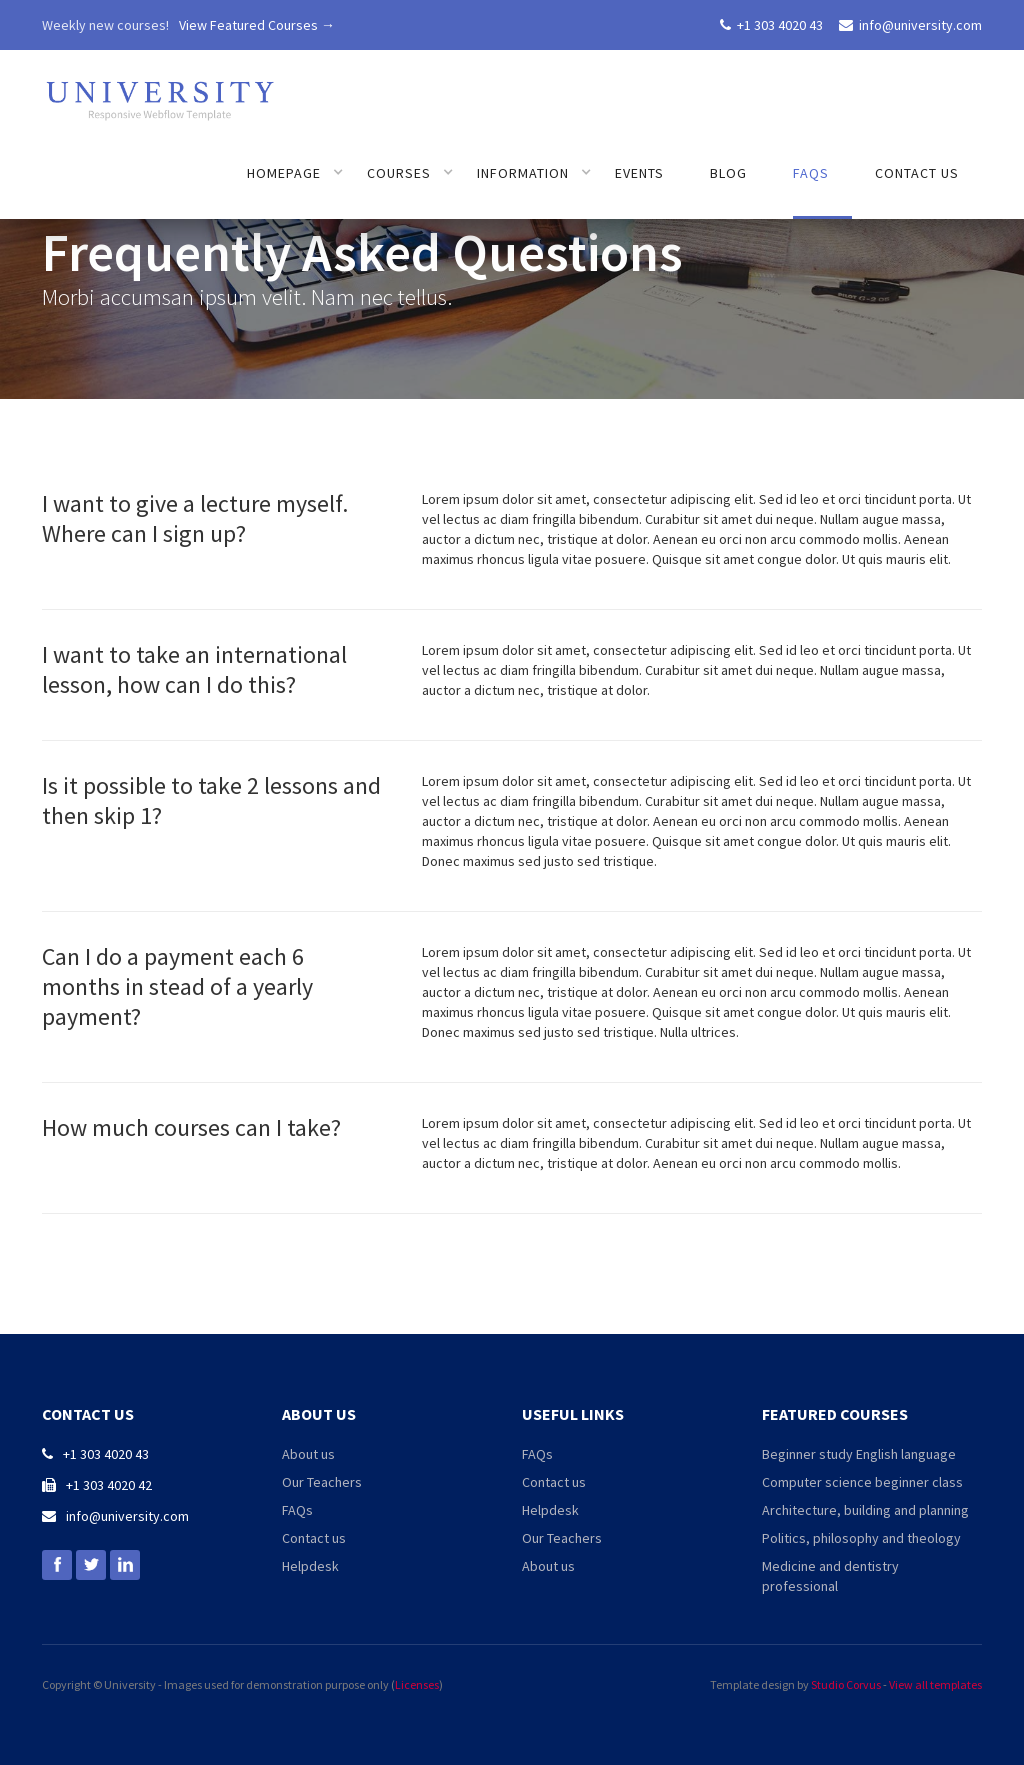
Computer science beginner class (862, 1482)
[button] (295, 173)
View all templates (935, 1684)
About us (308, 1454)
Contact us (917, 173)
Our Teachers (322, 1482)
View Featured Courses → (257, 25)
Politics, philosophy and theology (861, 1538)
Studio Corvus (846, 1684)
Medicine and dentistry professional (830, 1576)
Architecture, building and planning (865, 1510)
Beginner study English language (859, 1454)
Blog (728, 173)
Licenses (417, 1684)
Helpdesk (310, 1566)
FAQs (811, 173)
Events (639, 173)
